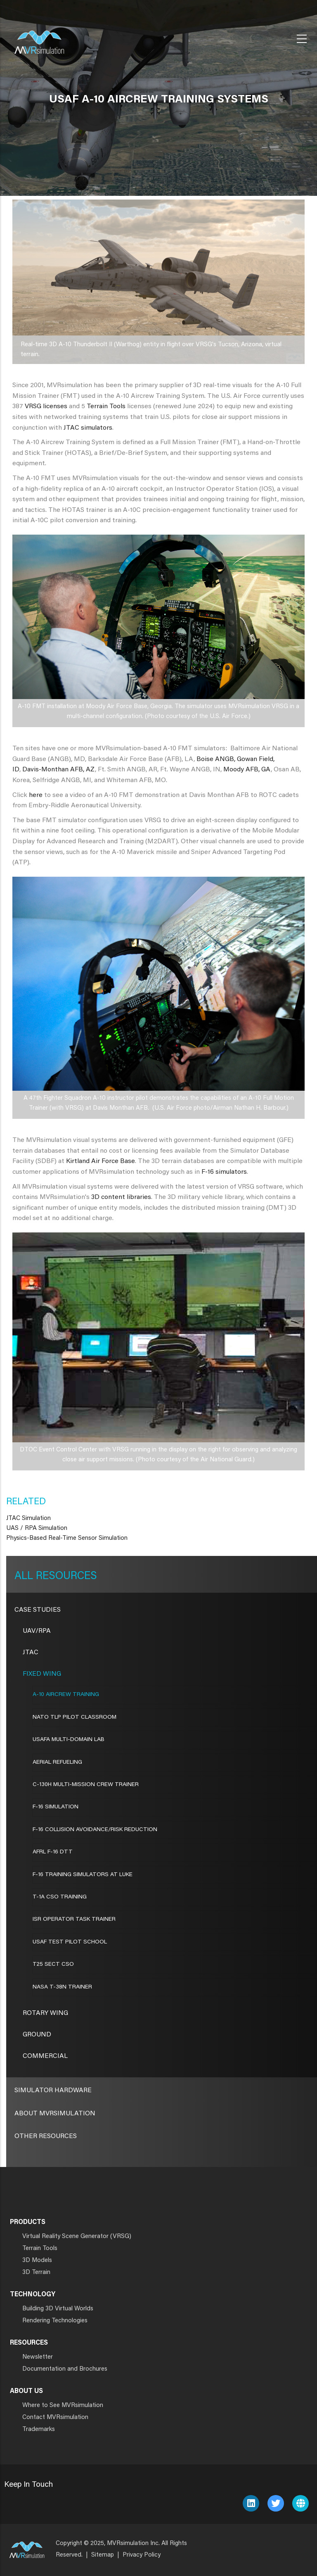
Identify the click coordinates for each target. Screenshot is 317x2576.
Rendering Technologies (55, 2321)
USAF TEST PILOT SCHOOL (70, 1942)
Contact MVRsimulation (55, 2417)
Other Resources (45, 2136)
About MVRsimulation (54, 2113)
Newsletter (37, 2357)
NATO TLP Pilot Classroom (74, 1717)
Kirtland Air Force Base (100, 1161)
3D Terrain (36, 2272)
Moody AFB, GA (247, 769)
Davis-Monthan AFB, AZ (58, 769)
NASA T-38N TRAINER (62, 1987)
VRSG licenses (46, 406)
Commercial (45, 2056)
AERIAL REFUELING (57, 1762)
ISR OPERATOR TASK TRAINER (74, 1919)
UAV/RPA (37, 1631)
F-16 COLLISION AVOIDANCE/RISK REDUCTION (95, 1830)
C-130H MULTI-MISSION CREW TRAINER (86, 1785)
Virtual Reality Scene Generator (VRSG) (76, 2236)
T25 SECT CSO (53, 1964)
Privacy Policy (142, 2555)
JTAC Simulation (28, 1518)
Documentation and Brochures (64, 2369)
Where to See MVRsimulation (62, 2405)
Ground (37, 2034)
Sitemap (102, 2555)
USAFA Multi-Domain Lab (68, 1740)
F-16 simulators (224, 1172)
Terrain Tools (106, 406)
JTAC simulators (88, 428)
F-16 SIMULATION (55, 1807)
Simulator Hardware (53, 2090)
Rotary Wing (45, 2013)
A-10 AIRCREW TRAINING (66, 1695)
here (36, 795)
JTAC (30, 1652)
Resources (65, 1576)
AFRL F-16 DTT (53, 1852)
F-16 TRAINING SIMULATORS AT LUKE (82, 1875)
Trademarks (38, 2429)
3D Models (37, 2260)
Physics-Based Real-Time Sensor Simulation (67, 1538)
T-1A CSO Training (60, 1897)
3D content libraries (121, 1197)
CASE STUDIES (37, 1610)
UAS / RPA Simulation (36, 1528)
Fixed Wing (42, 1674)
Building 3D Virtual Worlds (57, 2309)
